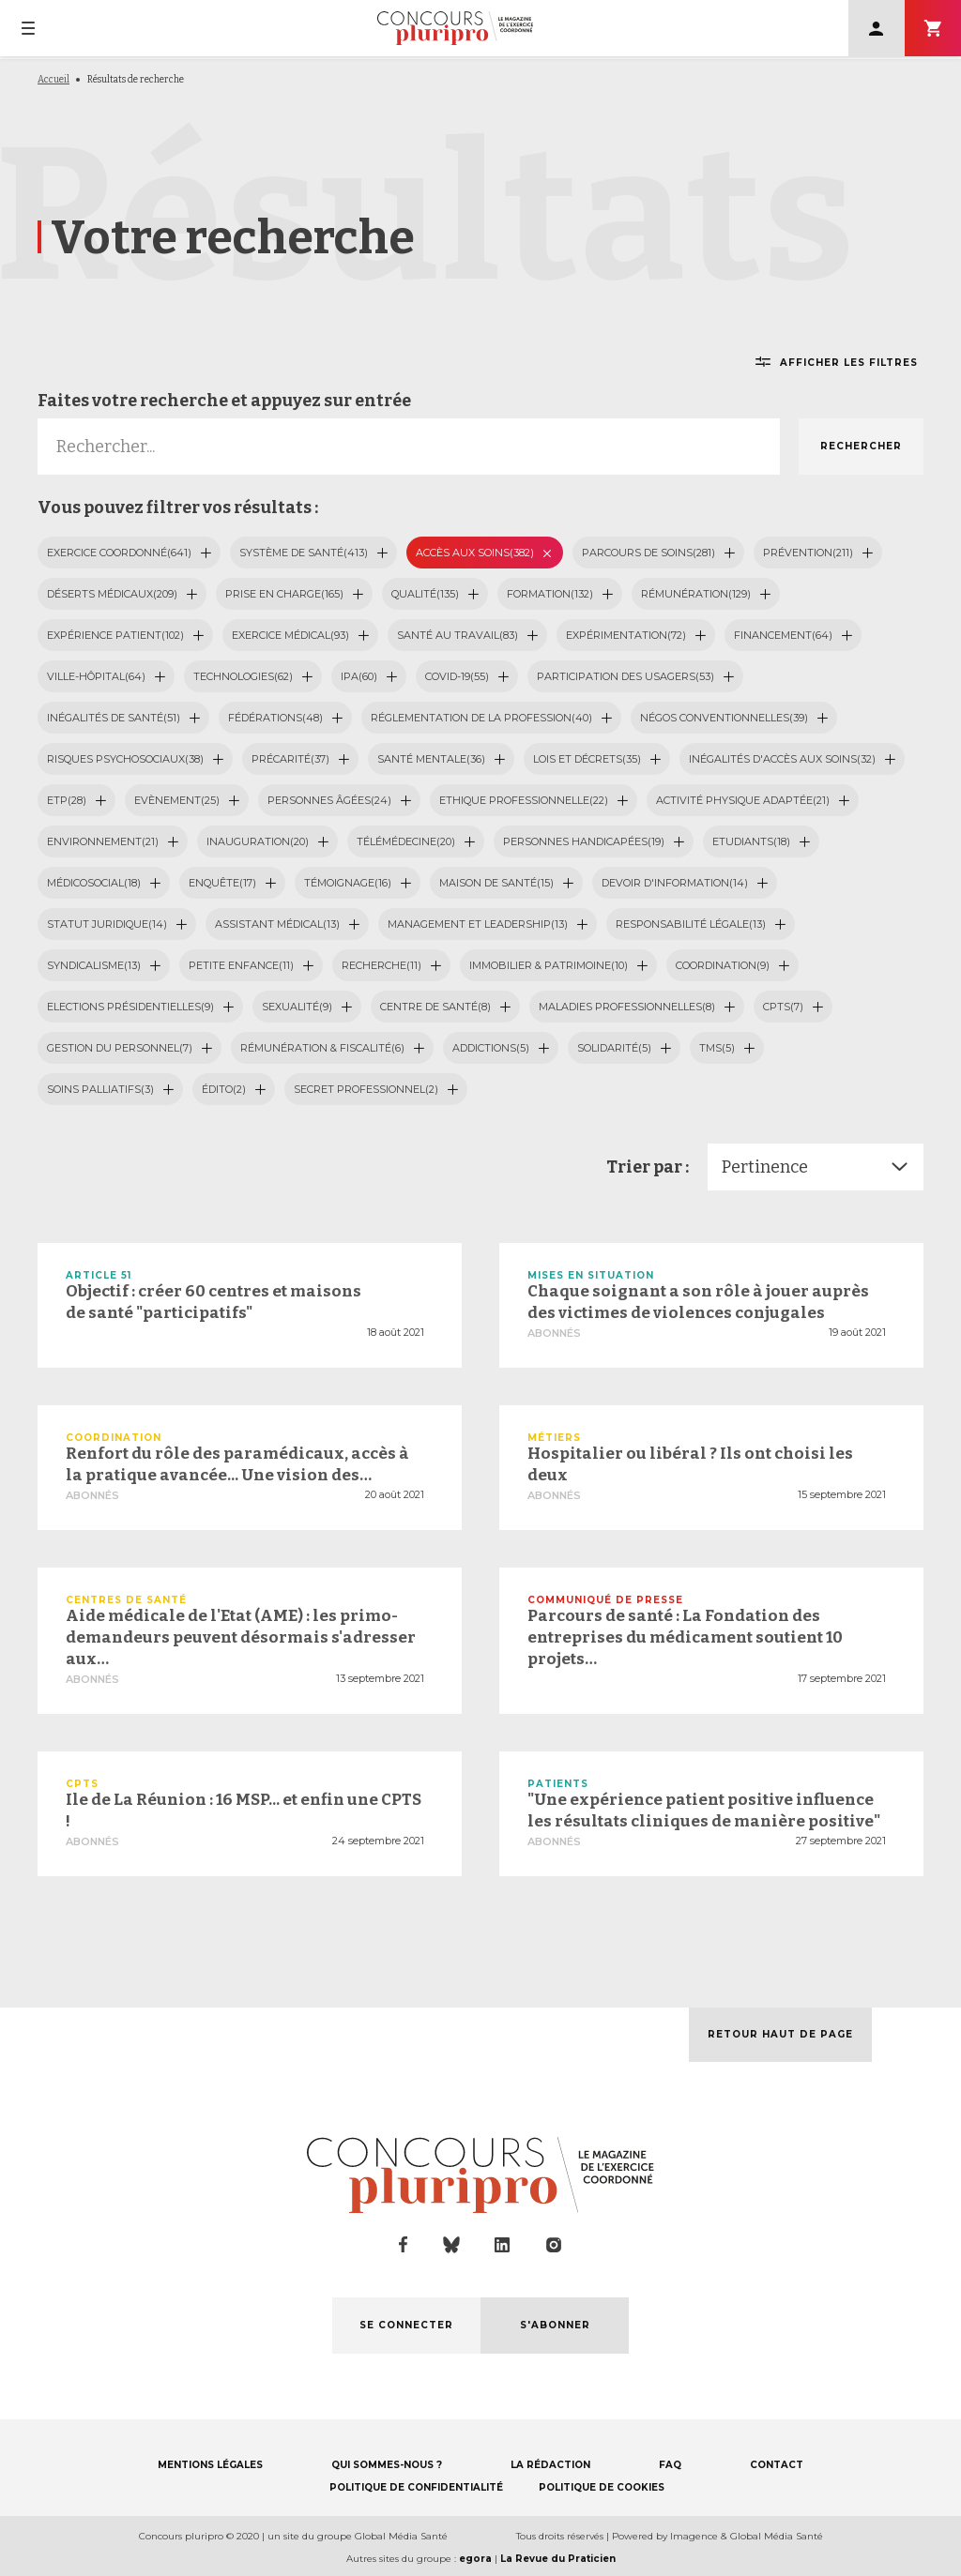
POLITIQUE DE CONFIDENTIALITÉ (416, 2487)
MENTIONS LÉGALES (210, 2465)
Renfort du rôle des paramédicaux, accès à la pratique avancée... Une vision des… (237, 1464)
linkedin (503, 2245)
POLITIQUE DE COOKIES (601, 2487)
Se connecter (876, 28)
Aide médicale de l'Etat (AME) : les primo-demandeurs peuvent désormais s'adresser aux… (241, 1637)
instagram (553, 2244)
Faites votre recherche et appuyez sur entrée (224, 400)
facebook (403, 2244)
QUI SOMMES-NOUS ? (386, 2465)
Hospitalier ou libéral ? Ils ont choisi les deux (690, 1464)
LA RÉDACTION (550, 2465)
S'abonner (933, 28)
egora (475, 2559)
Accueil (53, 79)
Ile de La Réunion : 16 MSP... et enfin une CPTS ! (243, 1810)
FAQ (670, 2465)
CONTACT (776, 2465)
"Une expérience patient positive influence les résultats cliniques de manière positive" (703, 1810)
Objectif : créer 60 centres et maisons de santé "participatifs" (213, 1302)
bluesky (451, 2244)
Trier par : (647, 1167)
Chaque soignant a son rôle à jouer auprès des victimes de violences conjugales (698, 1302)
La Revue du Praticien (558, 2559)
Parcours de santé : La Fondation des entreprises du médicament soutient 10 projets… (685, 1637)
